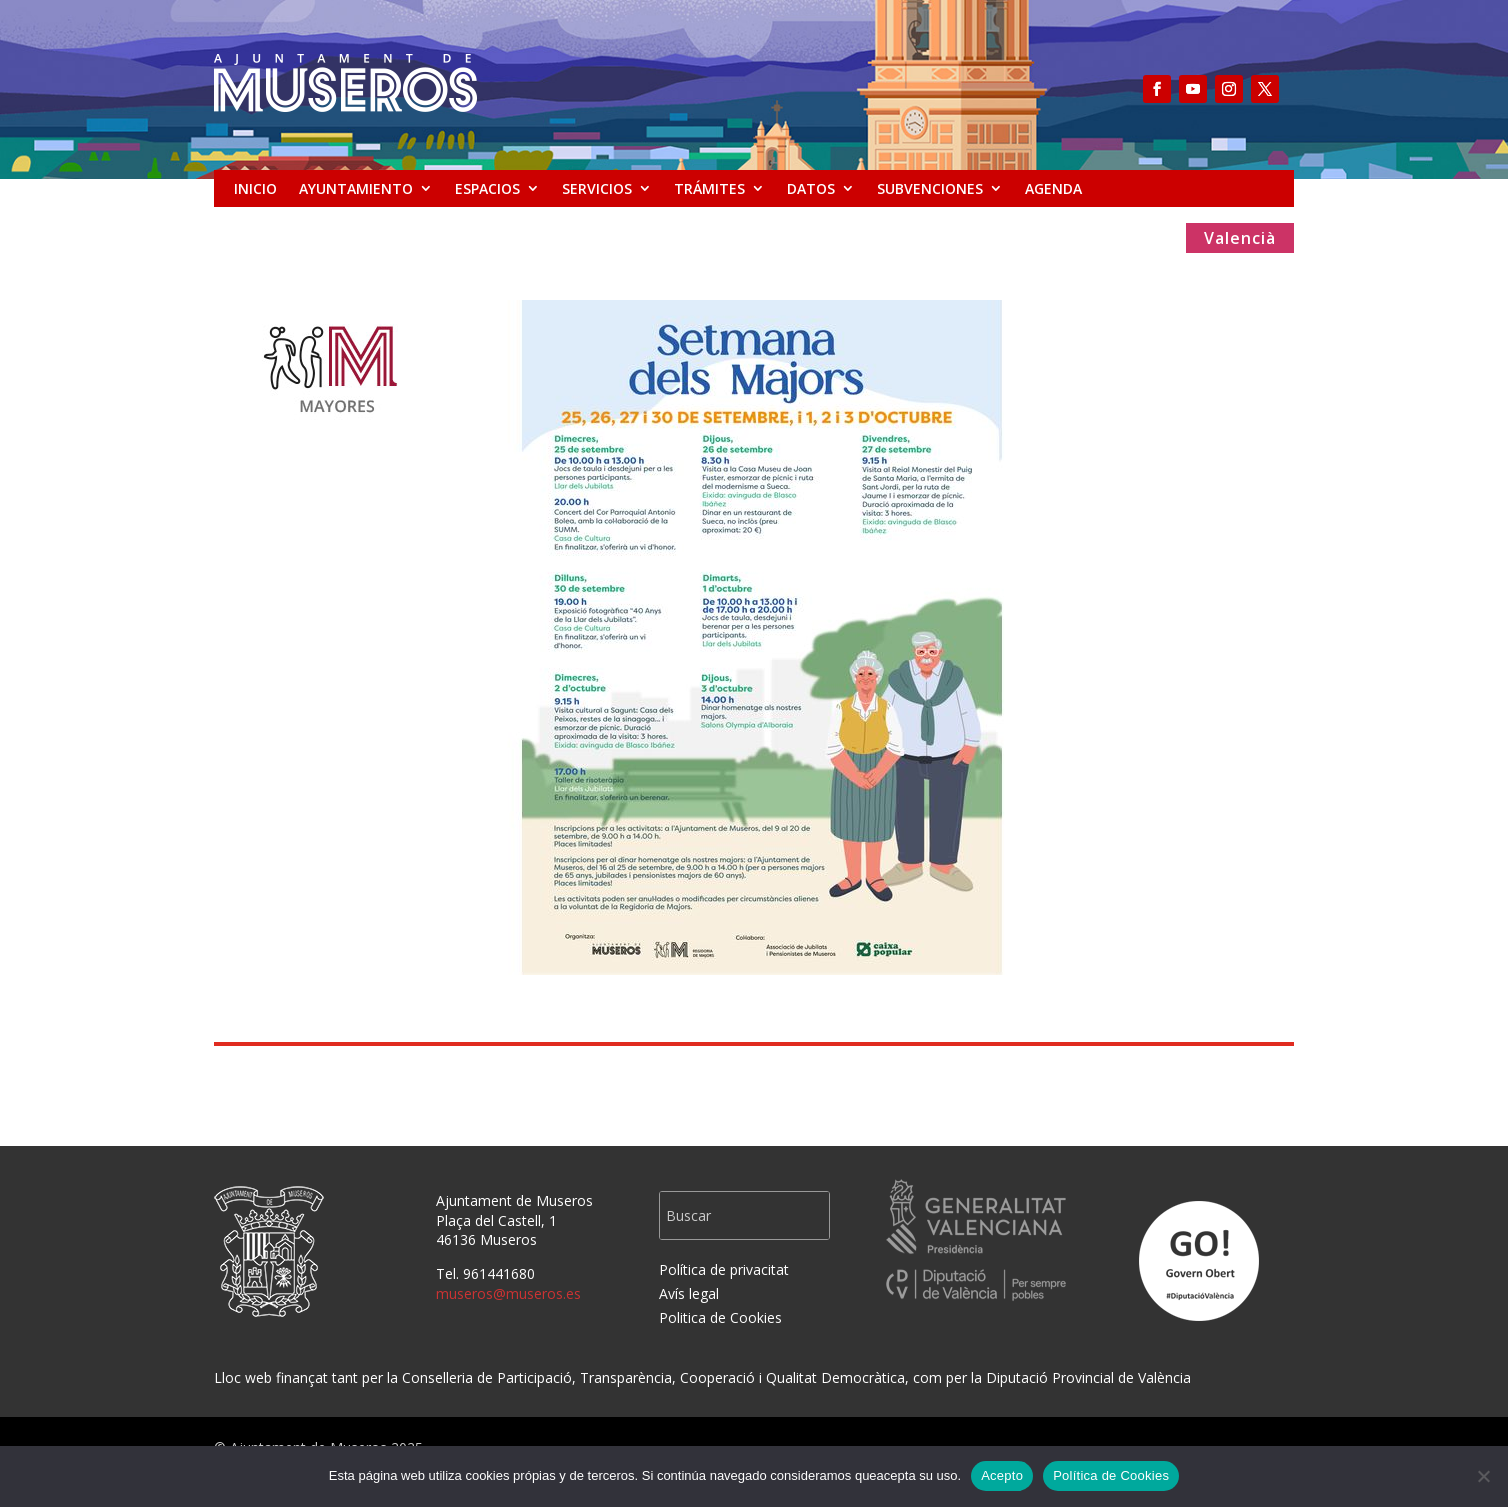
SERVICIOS (597, 188)
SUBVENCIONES (930, 188)
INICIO (255, 188)
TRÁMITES (709, 188)
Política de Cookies (1111, 1475)
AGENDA (1053, 188)
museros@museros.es (508, 1293)
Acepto (1002, 1475)
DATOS (811, 188)
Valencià (1240, 240)
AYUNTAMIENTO (356, 188)
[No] (1483, 1476)
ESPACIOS (487, 188)
